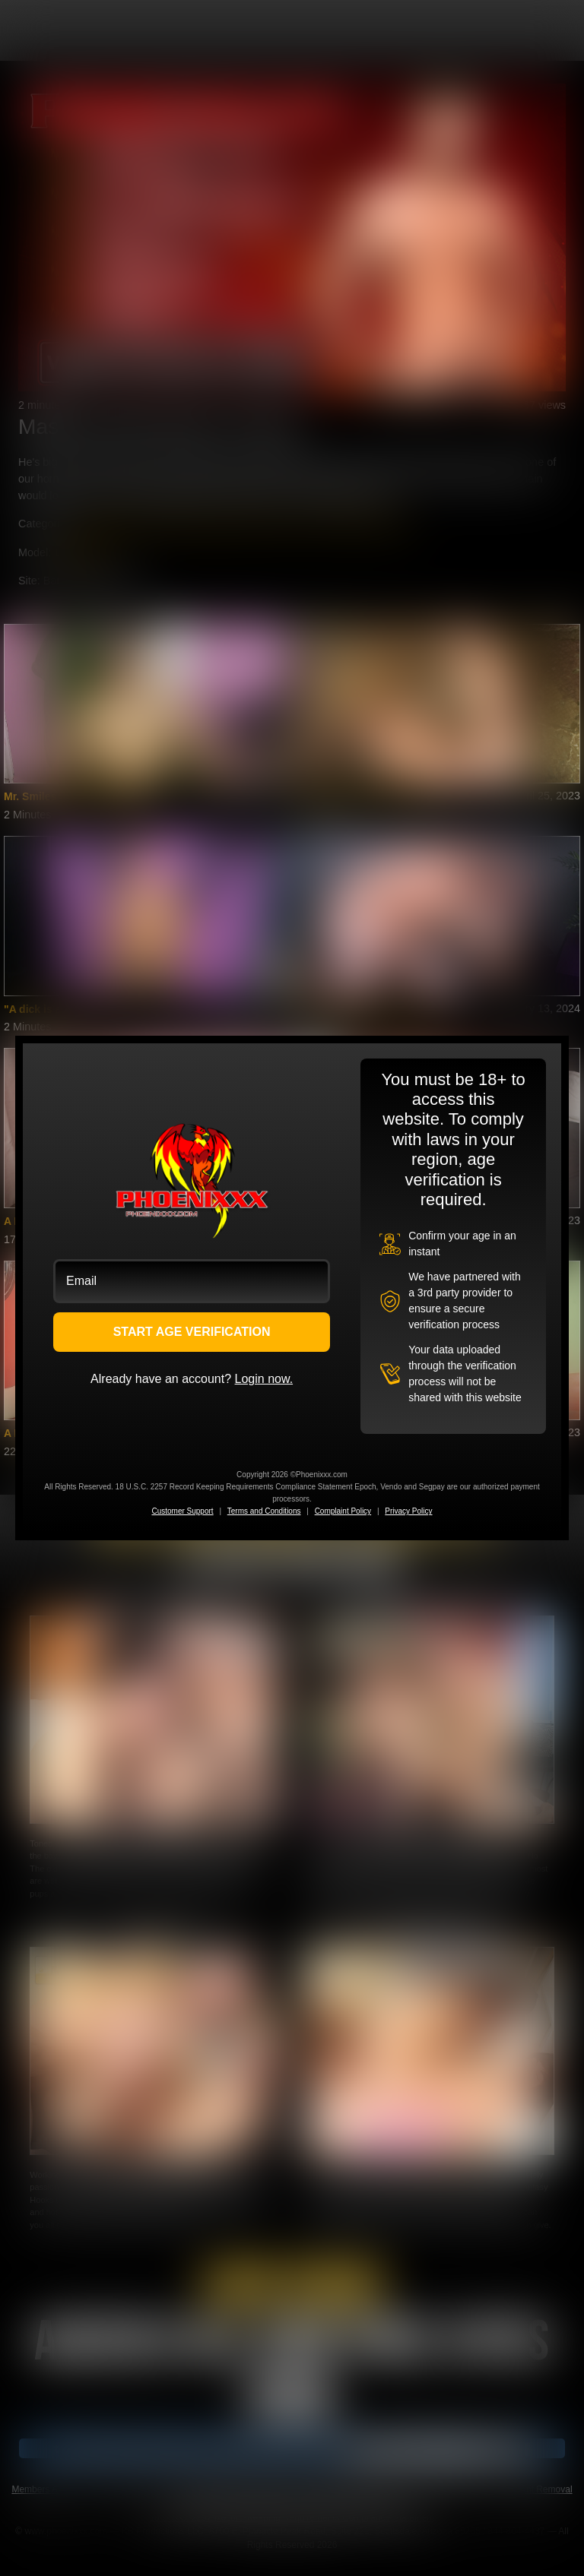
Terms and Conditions (264, 1511)
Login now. (264, 1378)
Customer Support (182, 1511)
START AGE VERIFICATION (192, 1331)
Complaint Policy (343, 1511)
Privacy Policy (408, 1511)
